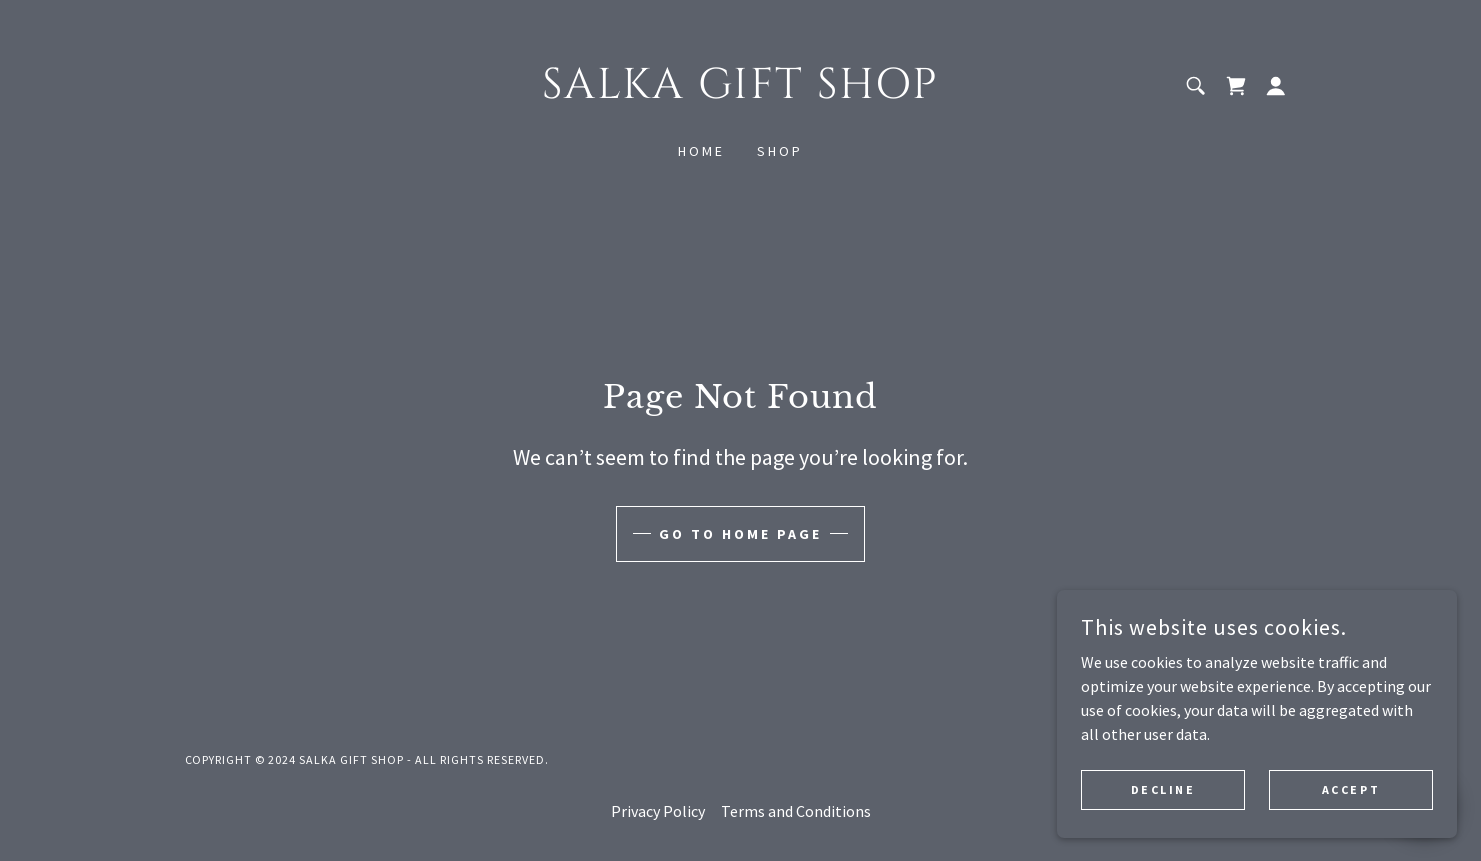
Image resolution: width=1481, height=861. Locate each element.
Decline (1163, 803)
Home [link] (701, 151)
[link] (740, 92)
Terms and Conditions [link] (796, 811)
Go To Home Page (740, 534)
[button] (1276, 86)
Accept (1351, 803)
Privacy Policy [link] (658, 811)
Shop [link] (780, 151)
